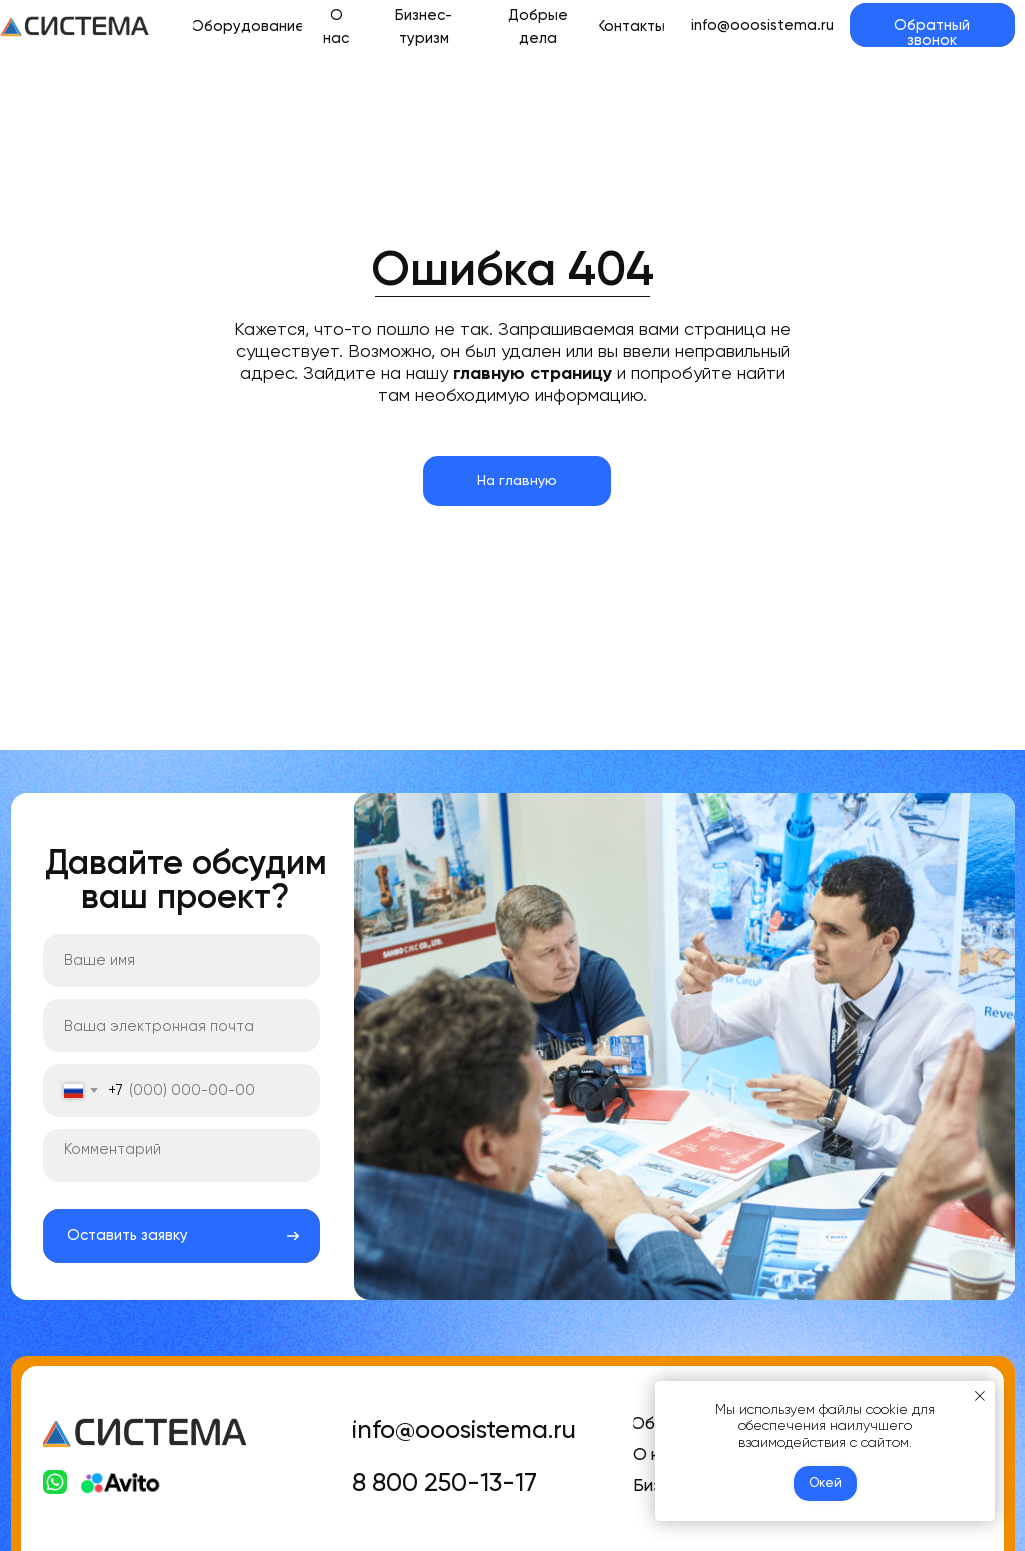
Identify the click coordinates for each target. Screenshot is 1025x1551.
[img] (75, 26)
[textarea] (182, 1155)
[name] (182, 960)
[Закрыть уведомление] (980, 1396)
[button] (932, 25)
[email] (182, 1025)
